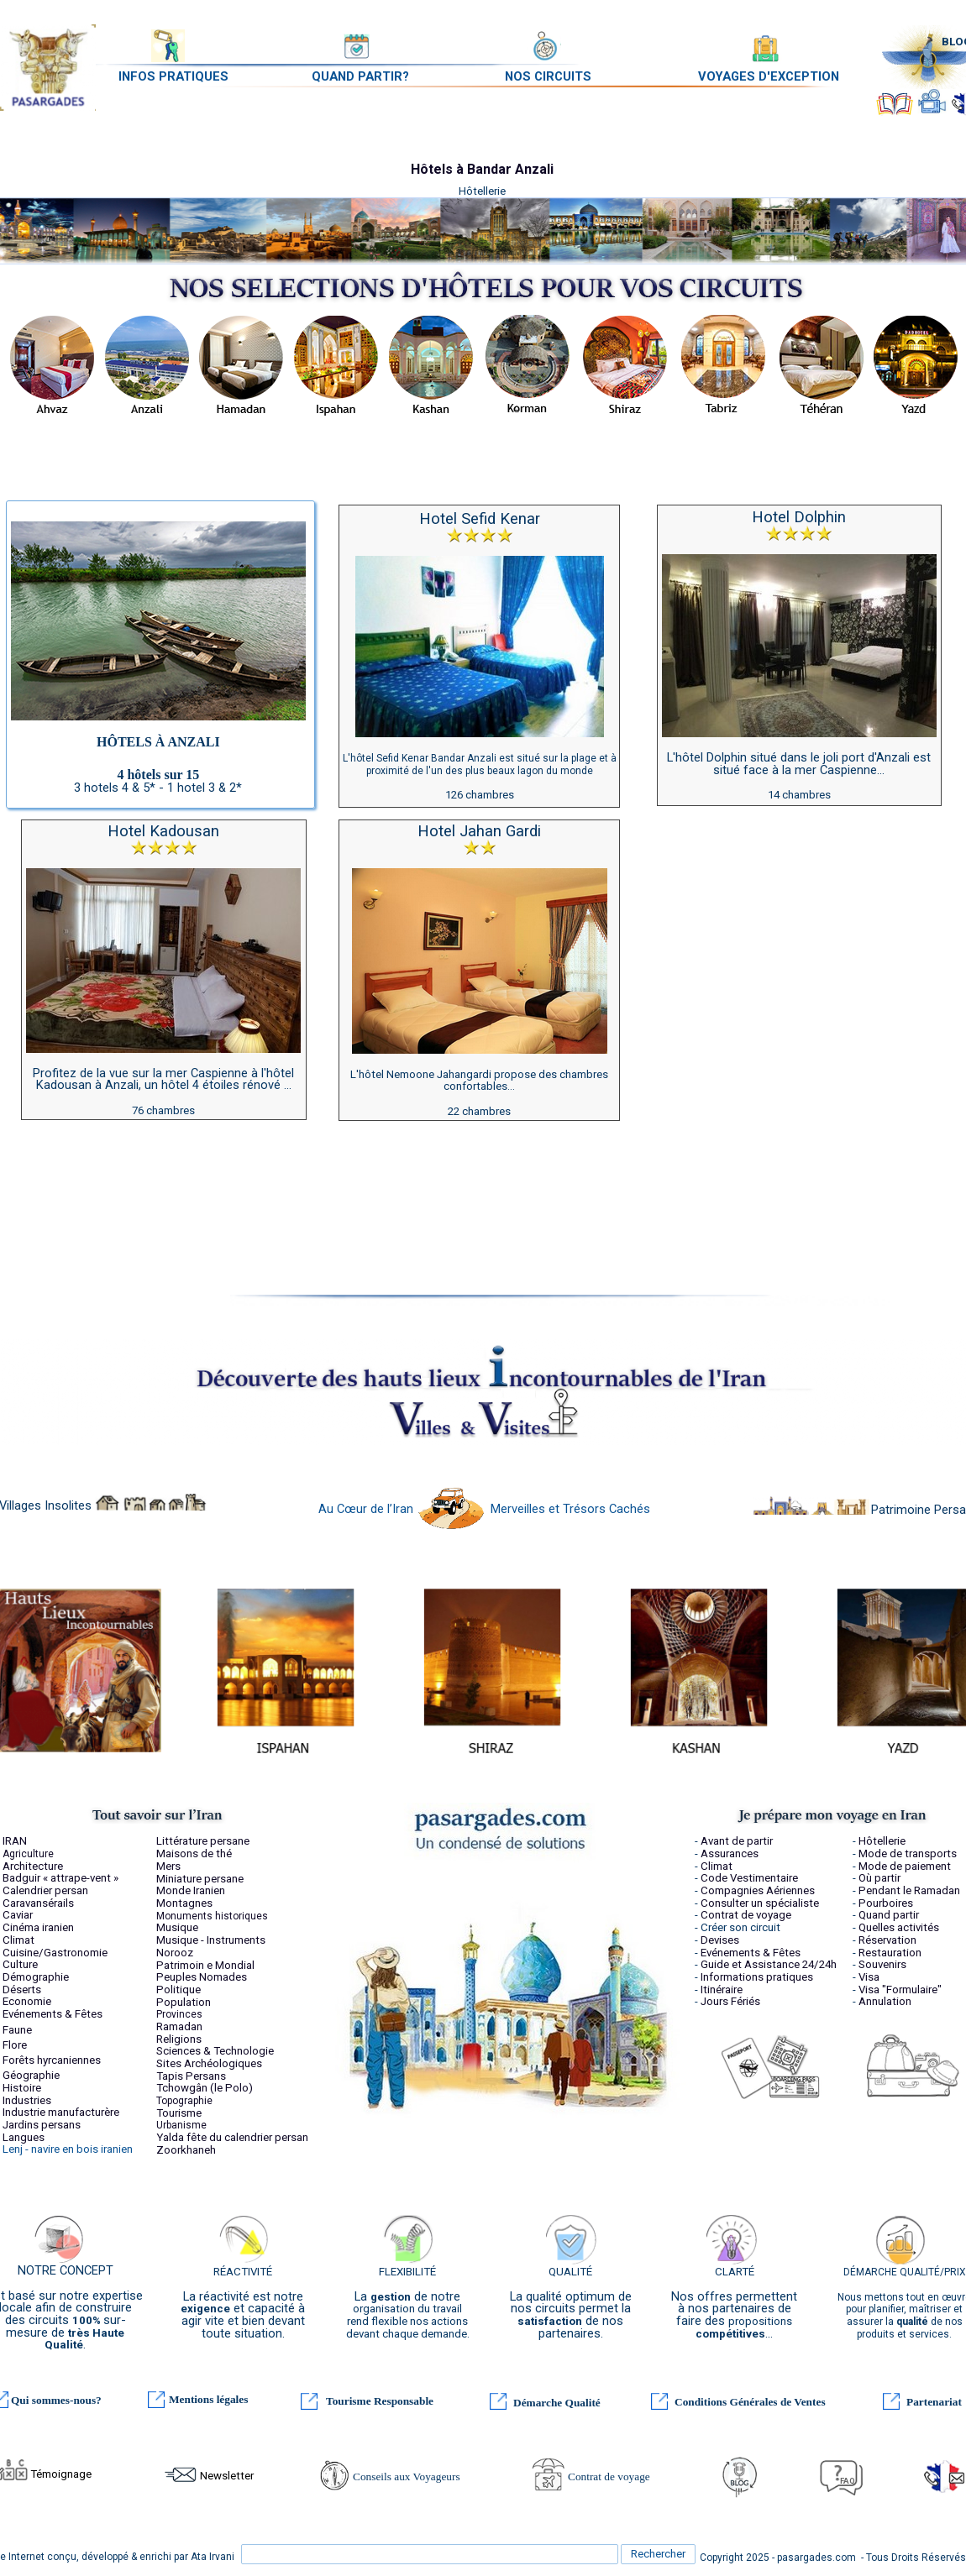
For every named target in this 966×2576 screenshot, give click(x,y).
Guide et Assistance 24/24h (769, 1964)
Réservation (887, 1940)
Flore (15, 2045)
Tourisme (179, 2113)
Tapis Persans (191, 2076)
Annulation (884, 2001)
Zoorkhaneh (186, 2150)
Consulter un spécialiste (760, 1903)
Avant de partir (737, 1841)
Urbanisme (181, 2125)
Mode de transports (907, 1853)
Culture (20, 1964)
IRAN (15, 1841)
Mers (168, 1866)
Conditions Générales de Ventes (750, 2401)
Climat (18, 1940)
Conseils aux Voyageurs (406, 2476)
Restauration (889, 1952)
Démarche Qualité (557, 2402)
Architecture (33, 1866)
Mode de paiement (904, 1866)
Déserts (22, 1989)
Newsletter (227, 2475)
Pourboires (885, 1903)
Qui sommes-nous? (56, 2400)
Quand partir (888, 1914)
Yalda (170, 2137)
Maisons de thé (194, 1853)
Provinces (179, 2014)
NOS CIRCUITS (548, 76)
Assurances (730, 1853)
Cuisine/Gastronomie (55, 1952)
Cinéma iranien (38, 1927)
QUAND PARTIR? (360, 76)
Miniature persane (200, 1878)
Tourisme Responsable (379, 2401)
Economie (27, 2001)
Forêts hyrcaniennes (52, 2060)
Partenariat (934, 2401)
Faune (17, 2030)
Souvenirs (882, 1964)
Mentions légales (208, 2399)
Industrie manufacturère (61, 2112)
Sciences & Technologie (215, 2051)
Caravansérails (38, 1903)
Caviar (18, 1914)
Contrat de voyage (609, 2476)
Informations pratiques (757, 1977)
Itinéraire (722, 1989)
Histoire (22, 2087)
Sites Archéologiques (209, 2063)
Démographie (36, 1977)
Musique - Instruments (210, 1940)
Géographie (31, 2075)
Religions (179, 2039)
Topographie (184, 2101)
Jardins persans (42, 2124)
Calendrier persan (45, 1890)
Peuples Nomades (201, 1977)
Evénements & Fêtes (52, 2014)
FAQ (847, 2480)
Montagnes (184, 1903)
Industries (27, 2100)
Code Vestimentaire (749, 1878)
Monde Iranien (190, 1890)
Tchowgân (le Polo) (204, 2087)
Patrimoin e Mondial (205, 1965)
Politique (178, 1989)
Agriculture (28, 1854)
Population (183, 2002)
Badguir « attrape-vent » (60, 1878)
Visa (868, 1977)
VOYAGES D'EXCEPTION (768, 76)
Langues (24, 2137)
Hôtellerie (882, 1841)
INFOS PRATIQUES (173, 76)
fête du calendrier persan (247, 2137)
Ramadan (179, 2026)
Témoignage (61, 2474)
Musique (177, 1927)
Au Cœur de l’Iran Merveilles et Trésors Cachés (484, 1508)
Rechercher (658, 2553)
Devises (720, 1940)
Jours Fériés (730, 2001)
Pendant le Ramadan (909, 1890)
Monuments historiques (212, 1916)
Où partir (879, 1878)
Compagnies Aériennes (758, 1890)
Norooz (174, 1952)
